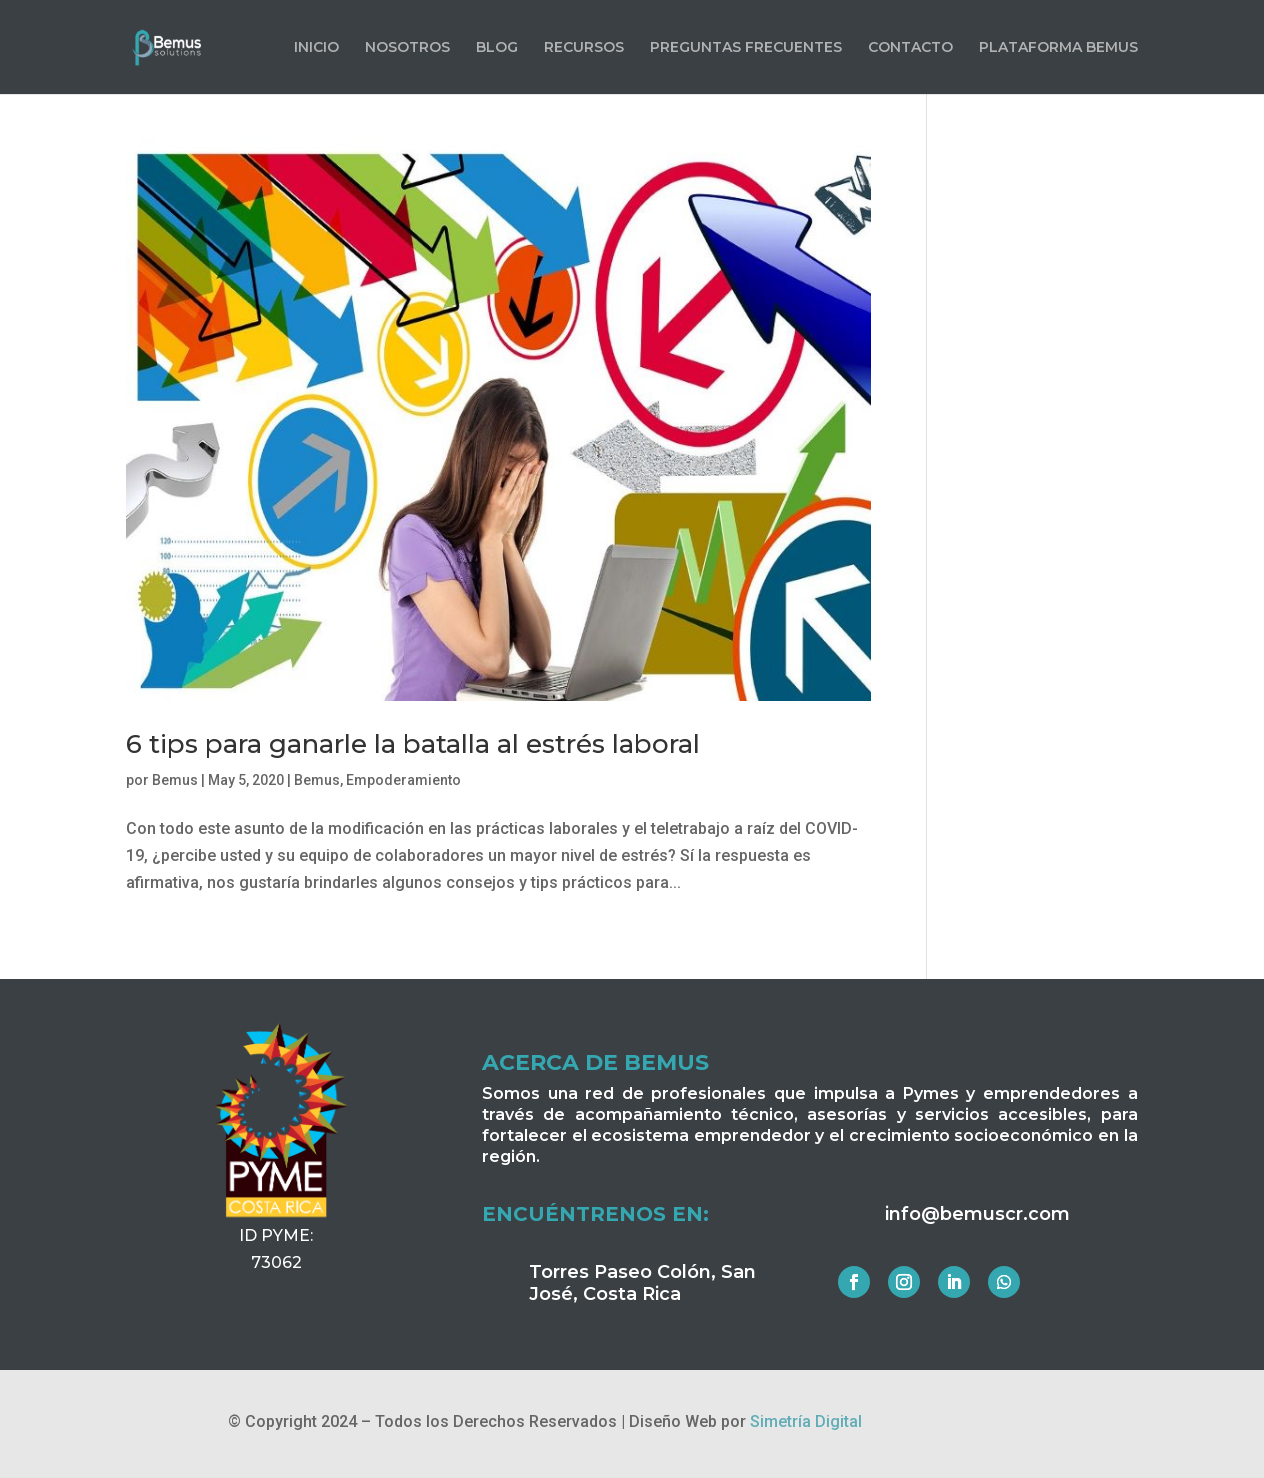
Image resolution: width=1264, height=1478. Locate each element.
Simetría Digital (806, 1421)
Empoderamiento (403, 780)
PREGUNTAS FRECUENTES (746, 48)
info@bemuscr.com (977, 1214)
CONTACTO (910, 48)
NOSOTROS (407, 48)
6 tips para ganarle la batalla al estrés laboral (413, 744)
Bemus (175, 780)
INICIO (316, 48)
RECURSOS (584, 48)
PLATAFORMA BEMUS (1058, 48)
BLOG (497, 48)
